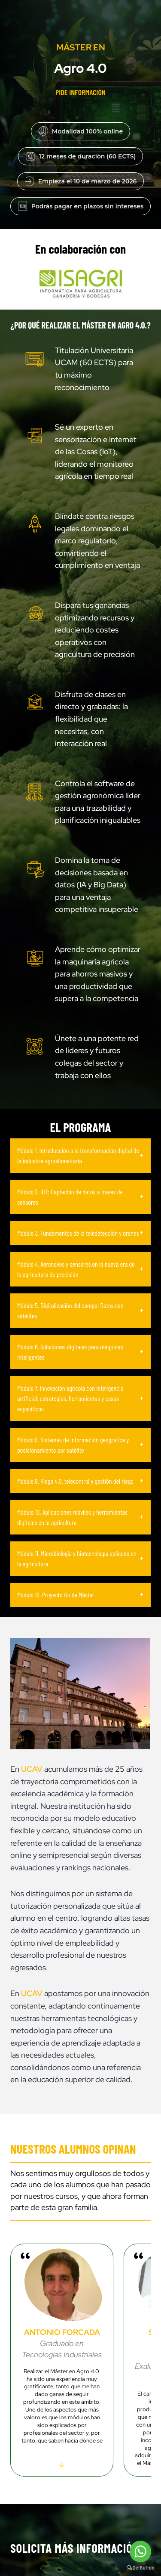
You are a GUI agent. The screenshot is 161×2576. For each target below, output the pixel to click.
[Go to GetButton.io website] (140, 2567)
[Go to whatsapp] (140, 2551)
